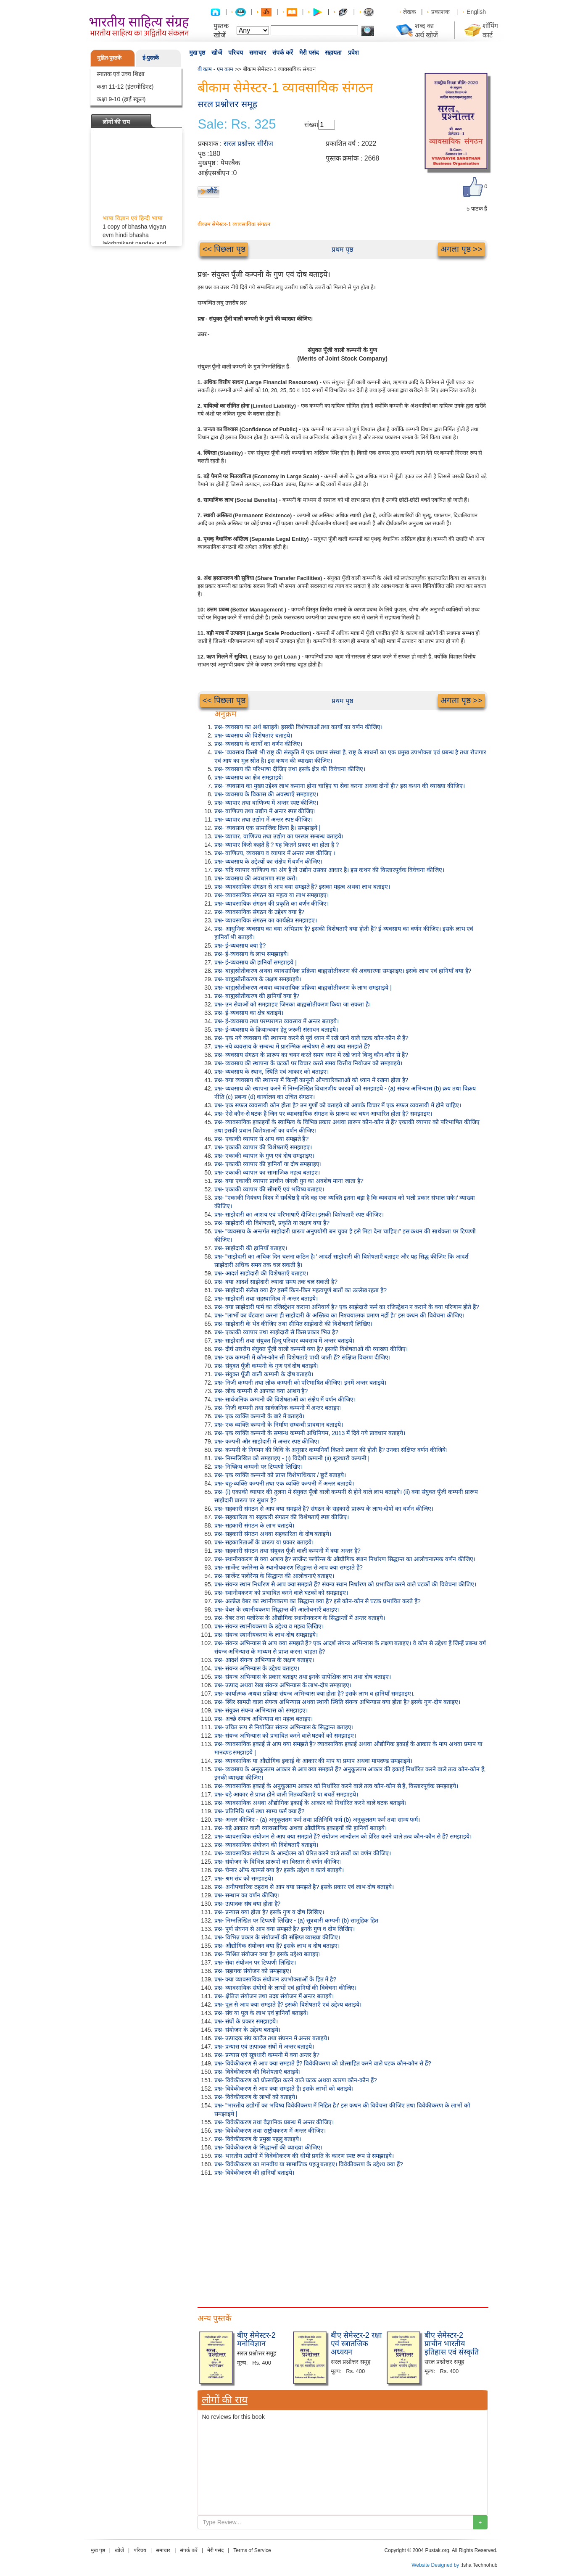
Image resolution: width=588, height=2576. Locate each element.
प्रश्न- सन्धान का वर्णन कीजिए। (246, 1895)
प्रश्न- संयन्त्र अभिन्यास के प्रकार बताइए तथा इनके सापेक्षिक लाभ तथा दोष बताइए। (302, 1676)
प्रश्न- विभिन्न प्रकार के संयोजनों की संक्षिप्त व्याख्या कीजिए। (277, 1937)
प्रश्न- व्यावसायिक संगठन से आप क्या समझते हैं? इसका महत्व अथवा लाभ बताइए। (302, 886)
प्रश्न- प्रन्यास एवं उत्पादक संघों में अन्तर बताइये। (264, 2046)
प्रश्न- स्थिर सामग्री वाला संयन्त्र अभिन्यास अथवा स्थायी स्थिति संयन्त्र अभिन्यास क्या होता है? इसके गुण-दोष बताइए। (337, 1702)
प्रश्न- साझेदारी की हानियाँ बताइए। (250, 1248)
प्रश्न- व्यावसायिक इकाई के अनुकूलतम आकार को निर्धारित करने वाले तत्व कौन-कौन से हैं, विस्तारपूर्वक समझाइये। (336, 1786)
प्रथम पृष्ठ (342, 249)
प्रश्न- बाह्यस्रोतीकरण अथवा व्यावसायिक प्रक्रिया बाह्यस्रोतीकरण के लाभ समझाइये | (303, 987)
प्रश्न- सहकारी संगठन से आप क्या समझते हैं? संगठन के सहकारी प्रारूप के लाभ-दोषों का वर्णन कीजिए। (323, 1508)
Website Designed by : (436, 2565)
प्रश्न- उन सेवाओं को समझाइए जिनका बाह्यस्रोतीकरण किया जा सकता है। (292, 1004)
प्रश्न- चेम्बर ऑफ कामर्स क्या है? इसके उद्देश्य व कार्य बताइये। (279, 1870)
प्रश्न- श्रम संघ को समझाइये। (243, 1878)
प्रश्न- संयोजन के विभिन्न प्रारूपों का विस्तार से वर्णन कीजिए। (278, 1861)
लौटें (212, 191)
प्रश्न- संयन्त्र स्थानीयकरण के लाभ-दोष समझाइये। (266, 1634)
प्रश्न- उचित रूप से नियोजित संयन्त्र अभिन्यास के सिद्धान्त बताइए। (284, 1727)
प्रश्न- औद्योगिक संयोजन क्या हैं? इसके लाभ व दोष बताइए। (277, 1945)
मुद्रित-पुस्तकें (109, 58)
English (476, 11)
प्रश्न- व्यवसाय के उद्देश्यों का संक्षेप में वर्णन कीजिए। (268, 861)
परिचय (235, 52)
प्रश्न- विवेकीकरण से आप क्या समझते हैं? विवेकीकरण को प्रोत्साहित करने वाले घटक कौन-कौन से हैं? (322, 2063)
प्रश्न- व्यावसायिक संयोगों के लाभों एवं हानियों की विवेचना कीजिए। (285, 1987)
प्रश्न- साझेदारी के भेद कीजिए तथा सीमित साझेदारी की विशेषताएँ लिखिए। (293, 1323)
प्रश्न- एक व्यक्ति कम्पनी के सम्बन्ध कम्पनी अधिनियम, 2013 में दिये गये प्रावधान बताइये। (309, 1433)
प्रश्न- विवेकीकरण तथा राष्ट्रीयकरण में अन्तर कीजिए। (270, 2130)
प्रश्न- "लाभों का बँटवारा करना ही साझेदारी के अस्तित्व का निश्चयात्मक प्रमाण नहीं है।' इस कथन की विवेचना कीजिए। (339, 1315)
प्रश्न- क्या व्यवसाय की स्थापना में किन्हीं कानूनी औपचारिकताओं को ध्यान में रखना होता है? (311, 1080)
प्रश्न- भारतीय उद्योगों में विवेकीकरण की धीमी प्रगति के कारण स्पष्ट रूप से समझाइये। (304, 2155)
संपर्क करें (282, 52)
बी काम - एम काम (216, 69)
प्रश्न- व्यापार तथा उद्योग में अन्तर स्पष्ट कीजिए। (263, 819)
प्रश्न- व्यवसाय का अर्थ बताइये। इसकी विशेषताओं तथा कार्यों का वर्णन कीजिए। (298, 727)
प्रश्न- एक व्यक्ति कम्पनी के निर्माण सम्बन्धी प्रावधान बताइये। (278, 1424)
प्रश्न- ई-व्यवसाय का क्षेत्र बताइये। (249, 1012)
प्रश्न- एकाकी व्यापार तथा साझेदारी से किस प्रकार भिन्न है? (276, 1332)
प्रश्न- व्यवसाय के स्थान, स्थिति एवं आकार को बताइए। (271, 1071)
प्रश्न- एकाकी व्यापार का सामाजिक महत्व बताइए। (267, 1172)
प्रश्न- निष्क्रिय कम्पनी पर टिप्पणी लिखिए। (258, 1466)
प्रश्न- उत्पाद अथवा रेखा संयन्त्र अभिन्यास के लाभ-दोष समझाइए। (282, 1685)
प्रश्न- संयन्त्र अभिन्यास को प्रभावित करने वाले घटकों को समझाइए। (285, 1735)
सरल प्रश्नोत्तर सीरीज (248, 143)
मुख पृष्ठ (197, 52)
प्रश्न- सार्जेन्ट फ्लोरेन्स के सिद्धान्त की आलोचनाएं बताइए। (274, 1575)
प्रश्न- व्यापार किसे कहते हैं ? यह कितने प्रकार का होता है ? (276, 844)
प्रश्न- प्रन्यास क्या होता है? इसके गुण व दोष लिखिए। (269, 1912)
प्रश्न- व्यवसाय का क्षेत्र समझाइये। (249, 777)
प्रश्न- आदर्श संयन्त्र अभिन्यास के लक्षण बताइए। (264, 1660)
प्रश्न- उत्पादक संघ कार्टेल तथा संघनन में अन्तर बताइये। (272, 2038)
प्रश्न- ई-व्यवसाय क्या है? (240, 945)
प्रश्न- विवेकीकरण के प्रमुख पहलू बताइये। (257, 2139)
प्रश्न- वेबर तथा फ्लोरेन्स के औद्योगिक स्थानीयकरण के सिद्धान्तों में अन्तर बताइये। (299, 1618)
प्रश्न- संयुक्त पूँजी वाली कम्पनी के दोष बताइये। (264, 1374)
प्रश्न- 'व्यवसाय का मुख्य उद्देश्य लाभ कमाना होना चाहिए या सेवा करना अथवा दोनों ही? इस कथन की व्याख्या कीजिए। (339, 785)
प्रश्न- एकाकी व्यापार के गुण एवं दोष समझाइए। (264, 1155)
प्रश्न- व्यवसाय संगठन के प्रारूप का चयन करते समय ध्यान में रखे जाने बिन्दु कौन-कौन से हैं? (311, 1054)
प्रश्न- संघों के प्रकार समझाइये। (246, 2021)
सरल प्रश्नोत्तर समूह (228, 104)
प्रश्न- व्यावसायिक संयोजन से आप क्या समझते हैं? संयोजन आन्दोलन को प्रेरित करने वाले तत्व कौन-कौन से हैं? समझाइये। (343, 1836)
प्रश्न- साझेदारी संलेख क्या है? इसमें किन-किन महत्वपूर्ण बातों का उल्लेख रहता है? (300, 1290)
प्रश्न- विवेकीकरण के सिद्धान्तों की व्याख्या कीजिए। (268, 2147)
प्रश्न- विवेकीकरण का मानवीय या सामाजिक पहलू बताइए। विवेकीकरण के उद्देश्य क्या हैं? (308, 2164)
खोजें (216, 52)
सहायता (333, 52)
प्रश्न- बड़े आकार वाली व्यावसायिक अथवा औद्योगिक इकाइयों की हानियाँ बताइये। (300, 1828)
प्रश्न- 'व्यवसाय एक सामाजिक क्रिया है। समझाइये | (267, 827)
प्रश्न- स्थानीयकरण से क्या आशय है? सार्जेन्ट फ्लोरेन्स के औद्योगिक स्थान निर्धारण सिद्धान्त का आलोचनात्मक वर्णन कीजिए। (345, 1559)
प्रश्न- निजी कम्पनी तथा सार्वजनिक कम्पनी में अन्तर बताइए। (278, 1407)
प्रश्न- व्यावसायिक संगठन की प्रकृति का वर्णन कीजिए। (271, 903)
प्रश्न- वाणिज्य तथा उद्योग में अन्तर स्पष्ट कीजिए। (265, 811)
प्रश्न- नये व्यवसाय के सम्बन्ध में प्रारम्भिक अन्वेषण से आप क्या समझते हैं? (292, 1046)
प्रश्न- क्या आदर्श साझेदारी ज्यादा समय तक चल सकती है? (276, 1281)
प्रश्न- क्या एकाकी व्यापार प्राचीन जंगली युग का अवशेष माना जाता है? (289, 1180)
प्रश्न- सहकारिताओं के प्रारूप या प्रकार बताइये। (264, 1542)
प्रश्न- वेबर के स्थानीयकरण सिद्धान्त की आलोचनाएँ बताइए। (277, 1609)
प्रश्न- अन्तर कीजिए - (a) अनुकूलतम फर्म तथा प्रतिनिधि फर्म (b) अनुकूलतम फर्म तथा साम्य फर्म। (317, 1819)
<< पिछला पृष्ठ (224, 249)
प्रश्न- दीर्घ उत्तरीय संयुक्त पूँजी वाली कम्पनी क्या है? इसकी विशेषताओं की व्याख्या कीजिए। (311, 1349)
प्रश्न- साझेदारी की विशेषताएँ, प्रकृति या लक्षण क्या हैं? (272, 1223)
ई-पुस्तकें (150, 58)
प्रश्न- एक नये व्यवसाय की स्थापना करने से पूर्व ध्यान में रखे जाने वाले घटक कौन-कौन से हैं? (311, 1038)
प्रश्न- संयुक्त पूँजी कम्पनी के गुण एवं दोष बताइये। (266, 1365)
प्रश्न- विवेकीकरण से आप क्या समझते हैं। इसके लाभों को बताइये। (284, 2088)
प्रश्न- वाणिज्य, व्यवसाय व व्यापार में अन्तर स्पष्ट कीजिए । (275, 853)
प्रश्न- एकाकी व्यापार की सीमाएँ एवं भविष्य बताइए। (269, 1189)
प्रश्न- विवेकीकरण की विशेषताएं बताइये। (257, 2071)
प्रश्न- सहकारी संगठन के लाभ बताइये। (254, 1525)
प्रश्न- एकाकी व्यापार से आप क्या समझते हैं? (261, 1138)
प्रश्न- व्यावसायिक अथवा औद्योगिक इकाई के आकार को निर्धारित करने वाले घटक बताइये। (310, 1802)
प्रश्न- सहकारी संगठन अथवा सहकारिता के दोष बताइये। (273, 1533)
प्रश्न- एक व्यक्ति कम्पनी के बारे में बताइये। (259, 1416)
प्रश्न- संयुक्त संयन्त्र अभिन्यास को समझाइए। (261, 1710)
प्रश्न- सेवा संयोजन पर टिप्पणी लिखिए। (255, 1962)
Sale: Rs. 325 (237, 124)
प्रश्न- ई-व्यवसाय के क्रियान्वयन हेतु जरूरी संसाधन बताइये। (276, 1029)
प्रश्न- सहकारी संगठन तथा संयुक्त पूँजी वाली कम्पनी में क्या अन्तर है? (287, 1550)
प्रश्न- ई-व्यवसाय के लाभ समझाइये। (251, 954)
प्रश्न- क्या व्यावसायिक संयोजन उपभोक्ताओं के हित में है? (275, 1979)
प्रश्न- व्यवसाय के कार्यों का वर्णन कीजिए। (258, 743)
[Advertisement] (343, 2240)
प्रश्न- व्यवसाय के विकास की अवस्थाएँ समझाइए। (266, 794)
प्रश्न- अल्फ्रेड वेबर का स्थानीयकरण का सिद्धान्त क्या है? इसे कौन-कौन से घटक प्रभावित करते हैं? (317, 1601)
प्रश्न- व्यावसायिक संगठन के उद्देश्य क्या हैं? (259, 912)
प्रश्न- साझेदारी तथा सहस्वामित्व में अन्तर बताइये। (266, 1298)
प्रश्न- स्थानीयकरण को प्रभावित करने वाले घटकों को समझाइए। (281, 1592)
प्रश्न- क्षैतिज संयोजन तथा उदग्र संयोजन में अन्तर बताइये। (274, 1996)
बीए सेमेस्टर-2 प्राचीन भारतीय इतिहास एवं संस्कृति (452, 2343)
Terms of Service (252, 2550)
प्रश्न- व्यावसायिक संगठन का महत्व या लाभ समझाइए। (271, 895)
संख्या (311, 124)
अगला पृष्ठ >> (461, 249)
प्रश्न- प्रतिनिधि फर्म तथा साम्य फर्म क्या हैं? (259, 1811)
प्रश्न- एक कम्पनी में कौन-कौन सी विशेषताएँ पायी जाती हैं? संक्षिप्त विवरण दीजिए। (302, 1357)
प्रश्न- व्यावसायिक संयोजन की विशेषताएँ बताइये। (266, 1844)
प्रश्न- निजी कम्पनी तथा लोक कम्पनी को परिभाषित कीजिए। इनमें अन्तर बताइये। (300, 1382)
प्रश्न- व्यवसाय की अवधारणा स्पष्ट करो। (256, 878)
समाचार (257, 52)
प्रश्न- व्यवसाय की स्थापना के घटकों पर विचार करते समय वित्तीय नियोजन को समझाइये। (308, 1063)
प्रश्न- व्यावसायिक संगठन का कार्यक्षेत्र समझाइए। (265, 920)
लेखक (409, 11)
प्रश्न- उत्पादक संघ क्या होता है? (247, 1903)
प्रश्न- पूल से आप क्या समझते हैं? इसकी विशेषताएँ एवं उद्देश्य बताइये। (287, 2004)
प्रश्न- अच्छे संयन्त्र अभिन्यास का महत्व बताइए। (263, 1718)
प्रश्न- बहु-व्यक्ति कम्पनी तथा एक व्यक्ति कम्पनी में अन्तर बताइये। (284, 1483)
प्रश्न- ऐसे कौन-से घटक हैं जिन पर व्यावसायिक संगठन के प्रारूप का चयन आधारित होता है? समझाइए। (323, 1113)
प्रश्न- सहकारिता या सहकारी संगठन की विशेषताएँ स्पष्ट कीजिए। (281, 1517)
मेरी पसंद (309, 52)
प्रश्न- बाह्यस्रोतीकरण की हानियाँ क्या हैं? (257, 996)
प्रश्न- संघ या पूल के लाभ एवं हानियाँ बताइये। (261, 2013)
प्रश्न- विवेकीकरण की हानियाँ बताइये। (254, 2172)
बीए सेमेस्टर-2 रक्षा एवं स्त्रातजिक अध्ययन (356, 2343)
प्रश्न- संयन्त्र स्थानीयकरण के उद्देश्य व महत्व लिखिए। (269, 1626)
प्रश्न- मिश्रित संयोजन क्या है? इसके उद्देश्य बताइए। (267, 1954)
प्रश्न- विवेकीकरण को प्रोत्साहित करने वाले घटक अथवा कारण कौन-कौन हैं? (295, 2080)
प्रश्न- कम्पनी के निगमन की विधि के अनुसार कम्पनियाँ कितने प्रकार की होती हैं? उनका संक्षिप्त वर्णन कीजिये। (331, 1449)
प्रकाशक (440, 11)
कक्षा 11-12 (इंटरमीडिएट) (125, 86)
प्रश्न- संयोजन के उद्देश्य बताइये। (247, 2029)
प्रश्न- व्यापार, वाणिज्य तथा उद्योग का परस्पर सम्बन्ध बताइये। (279, 836)
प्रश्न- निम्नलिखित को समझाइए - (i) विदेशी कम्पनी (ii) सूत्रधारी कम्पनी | (292, 1458)
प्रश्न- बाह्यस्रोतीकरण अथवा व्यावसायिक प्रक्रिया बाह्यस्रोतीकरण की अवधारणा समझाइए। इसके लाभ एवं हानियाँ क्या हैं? (343, 970)
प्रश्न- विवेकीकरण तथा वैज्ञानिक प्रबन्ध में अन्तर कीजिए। (274, 2122)
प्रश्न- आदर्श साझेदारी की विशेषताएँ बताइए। (261, 1273)
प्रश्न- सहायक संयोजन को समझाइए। (252, 1971)
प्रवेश (353, 52)
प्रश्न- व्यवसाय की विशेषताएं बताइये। (253, 735)
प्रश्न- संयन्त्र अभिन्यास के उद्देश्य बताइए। (256, 1668)
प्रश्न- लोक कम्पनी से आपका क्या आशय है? (261, 1391)
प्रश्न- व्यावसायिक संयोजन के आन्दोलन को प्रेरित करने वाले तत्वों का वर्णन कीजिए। (302, 1853)
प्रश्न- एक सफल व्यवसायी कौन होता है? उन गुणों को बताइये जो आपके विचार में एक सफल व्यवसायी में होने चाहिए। (337, 1105)
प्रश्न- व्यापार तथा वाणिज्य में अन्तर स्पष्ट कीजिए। (266, 802)
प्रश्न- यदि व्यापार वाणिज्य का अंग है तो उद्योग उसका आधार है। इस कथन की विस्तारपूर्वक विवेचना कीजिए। (329, 870)
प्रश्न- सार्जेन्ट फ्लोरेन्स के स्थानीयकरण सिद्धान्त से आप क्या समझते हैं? (288, 1567)
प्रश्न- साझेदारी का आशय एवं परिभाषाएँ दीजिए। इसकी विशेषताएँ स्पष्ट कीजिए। (299, 1214)
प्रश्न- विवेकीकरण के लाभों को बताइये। (255, 2097)
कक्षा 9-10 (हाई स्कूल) (121, 99)
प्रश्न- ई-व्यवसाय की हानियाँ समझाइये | (255, 962)
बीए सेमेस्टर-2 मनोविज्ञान (256, 2339)
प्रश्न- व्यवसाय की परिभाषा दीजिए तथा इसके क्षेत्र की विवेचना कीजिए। (290, 769)
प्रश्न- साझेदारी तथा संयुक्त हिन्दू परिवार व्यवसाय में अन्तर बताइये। (284, 1340)
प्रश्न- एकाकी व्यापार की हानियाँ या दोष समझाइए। (268, 1164)
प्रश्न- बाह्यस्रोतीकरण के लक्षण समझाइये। (257, 979)
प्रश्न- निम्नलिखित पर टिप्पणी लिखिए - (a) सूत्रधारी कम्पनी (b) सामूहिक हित (296, 1920)
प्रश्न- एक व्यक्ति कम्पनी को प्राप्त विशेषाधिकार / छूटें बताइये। (280, 1475)
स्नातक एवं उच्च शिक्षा (121, 74)
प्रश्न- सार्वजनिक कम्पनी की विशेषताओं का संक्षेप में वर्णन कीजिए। (285, 1399)
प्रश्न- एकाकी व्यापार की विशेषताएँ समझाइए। (263, 1147)
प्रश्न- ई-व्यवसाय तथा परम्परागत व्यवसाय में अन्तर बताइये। (276, 1021)
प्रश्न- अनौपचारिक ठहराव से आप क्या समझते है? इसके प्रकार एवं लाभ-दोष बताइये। (304, 1886)
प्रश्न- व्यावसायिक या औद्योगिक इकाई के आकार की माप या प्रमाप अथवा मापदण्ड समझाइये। (313, 1760)
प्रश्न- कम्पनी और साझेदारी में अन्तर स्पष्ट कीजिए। (267, 1441)
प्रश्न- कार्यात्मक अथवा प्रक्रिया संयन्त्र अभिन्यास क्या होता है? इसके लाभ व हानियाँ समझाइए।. (314, 1693)
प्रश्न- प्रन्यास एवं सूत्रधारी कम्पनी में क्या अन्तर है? (267, 2055)
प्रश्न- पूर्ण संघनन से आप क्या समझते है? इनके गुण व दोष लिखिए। (284, 1928)
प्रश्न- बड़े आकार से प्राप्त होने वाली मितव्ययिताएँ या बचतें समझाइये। (286, 1794)
